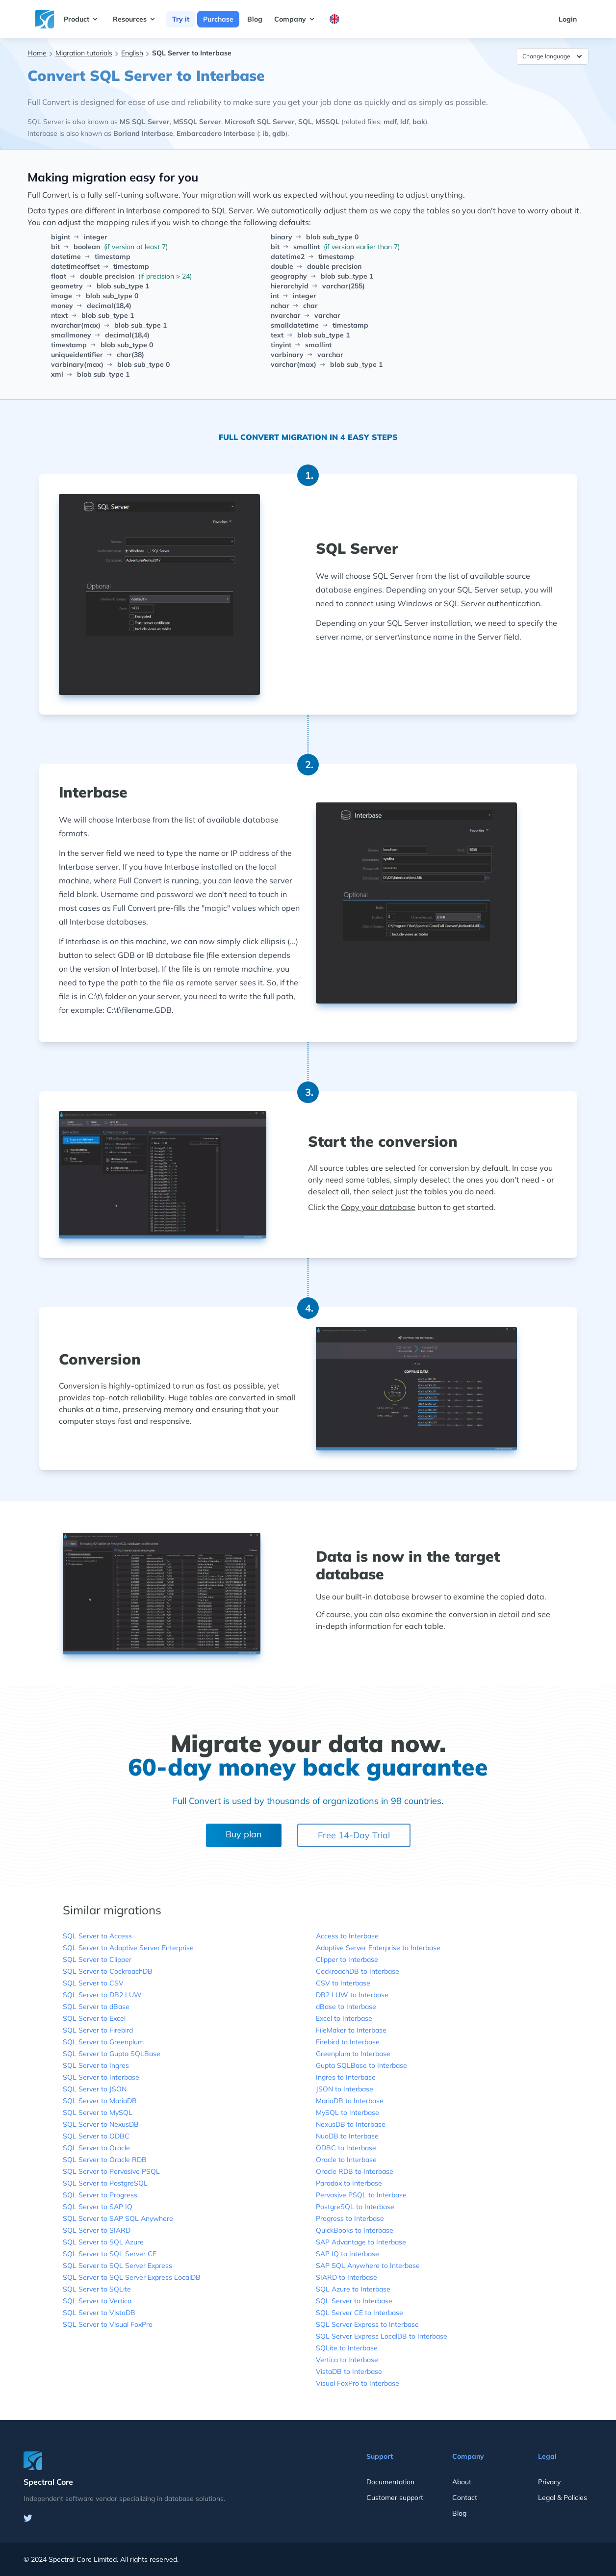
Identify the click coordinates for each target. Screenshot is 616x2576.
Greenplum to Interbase (353, 2053)
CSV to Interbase (343, 1983)
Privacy (549, 2481)
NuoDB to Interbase (347, 2136)
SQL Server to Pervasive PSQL (111, 2171)
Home (37, 53)
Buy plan (244, 1834)
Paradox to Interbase (349, 2183)
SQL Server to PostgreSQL (105, 2183)
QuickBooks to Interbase (354, 2230)
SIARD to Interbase (346, 2277)
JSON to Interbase (344, 2089)
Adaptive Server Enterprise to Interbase (378, 1947)
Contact (464, 2497)
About (461, 2481)
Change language (553, 56)
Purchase (218, 19)
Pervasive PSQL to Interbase (361, 2194)
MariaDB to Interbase (350, 2100)
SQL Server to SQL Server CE (109, 2253)
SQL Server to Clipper (97, 1959)
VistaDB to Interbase (349, 2371)
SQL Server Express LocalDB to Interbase (381, 2336)
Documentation (390, 2481)
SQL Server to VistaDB (99, 2312)
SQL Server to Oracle (96, 2147)
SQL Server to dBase (96, 2006)
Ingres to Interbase (346, 2077)
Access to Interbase (347, 1936)
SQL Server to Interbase (101, 2077)
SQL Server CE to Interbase (359, 2312)
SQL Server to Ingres (96, 2065)
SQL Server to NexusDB (101, 2124)
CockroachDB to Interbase (357, 1971)
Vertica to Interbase (347, 2359)
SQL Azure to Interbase (353, 2289)
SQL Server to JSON (95, 2089)
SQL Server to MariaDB (100, 2100)
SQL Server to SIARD (96, 2230)
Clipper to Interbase (347, 1959)
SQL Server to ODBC (96, 2136)
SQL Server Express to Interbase (367, 2324)
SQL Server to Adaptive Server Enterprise (128, 1947)
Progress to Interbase (350, 2218)
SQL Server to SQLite (97, 2289)
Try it (180, 19)
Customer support (394, 2497)
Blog (254, 19)
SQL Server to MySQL (97, 2112)
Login (568, 19)
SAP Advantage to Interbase (361, 2242)
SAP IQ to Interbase (347, 2253)
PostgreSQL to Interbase (355, 2206)
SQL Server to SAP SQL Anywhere (118, 2218)
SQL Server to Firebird (98, 2030)
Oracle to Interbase (346, 2159)
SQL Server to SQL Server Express (117, 2265)
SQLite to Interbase (347, 2348)
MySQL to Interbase (347, 2112)
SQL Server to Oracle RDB (105, 2159)
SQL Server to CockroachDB (108, 1971)
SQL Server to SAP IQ (97, 2206)
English (132, 53)
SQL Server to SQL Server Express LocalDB (132, 2277)
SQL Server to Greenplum (103, 2041)
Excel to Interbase (344, 2018)
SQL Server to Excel (94, 2018)
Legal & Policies (562, 2497)
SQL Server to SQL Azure (103, 2242)
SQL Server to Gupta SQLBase (111, 2053)
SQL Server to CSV (93, 1983)
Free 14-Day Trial (354, 1835)
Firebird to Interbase (348, 2041)
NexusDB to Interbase (350, 2124)
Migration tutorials (83, 53)
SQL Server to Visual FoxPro (108, 2324)
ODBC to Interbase (346, 2147)
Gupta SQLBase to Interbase (361, 2065)
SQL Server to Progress (100, 2194)
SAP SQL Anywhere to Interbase (368, 2265)
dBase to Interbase (346, 2006)
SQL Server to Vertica (97, 2300)
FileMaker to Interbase (351, 2030)
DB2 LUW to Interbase (352, 1994)
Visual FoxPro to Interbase (357, 2383)
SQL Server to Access (97, 1936)
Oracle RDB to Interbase (354, 2171)
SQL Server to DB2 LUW (102, 1994)
